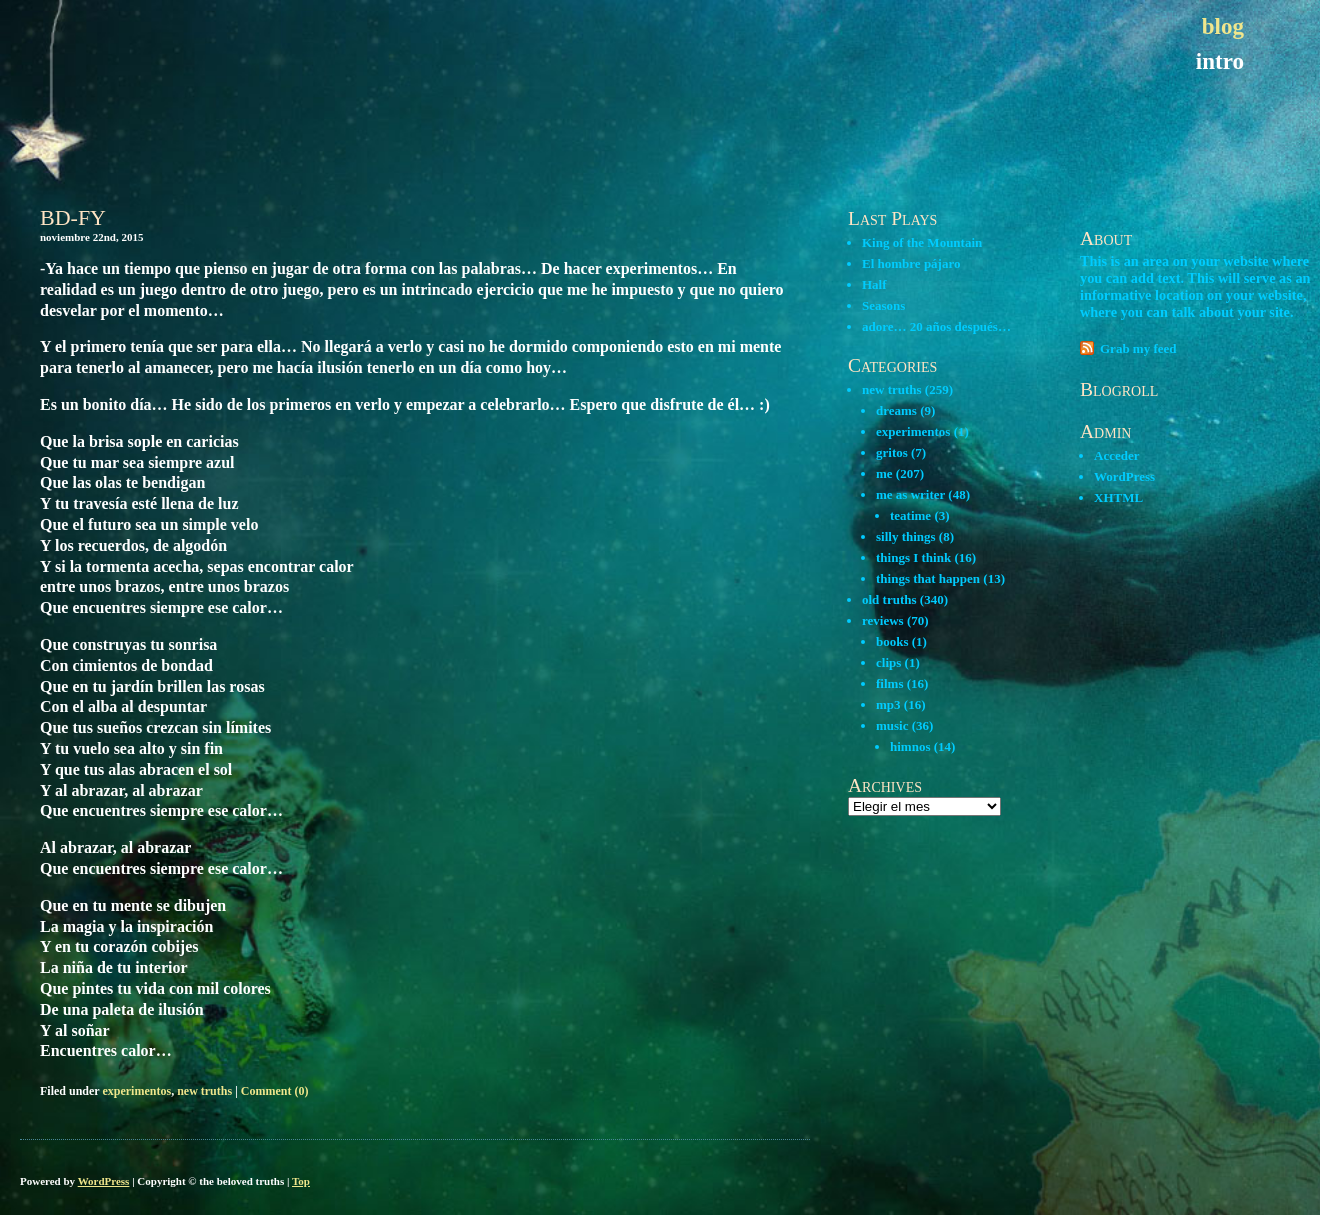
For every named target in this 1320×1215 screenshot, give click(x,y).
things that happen (928, 578)
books (892, 641)
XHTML (1118, 497)
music (892, 725)
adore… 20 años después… (936, 326)
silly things (906, 536)
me (884, 473)
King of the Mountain (922, 242)
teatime (910, 515)
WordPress (1124, 476)
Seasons (883, 305)
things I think (913, 557)
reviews (883, 620)
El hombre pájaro (911, 263)
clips (888, 662)
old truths (889, 599)
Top (301, 1181)
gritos (892, 452)
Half (874, 284)
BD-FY (73, 217)
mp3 (888, 704)
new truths (204, 1091)
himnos (910, 746)
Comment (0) (275, 1091)
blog (1223, 26)
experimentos (136, 1091)
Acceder (1116, 455)
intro (1220, 61)
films (889, 683)
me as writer (910, 494)
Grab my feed (1138, 348)
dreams (896, 410)
